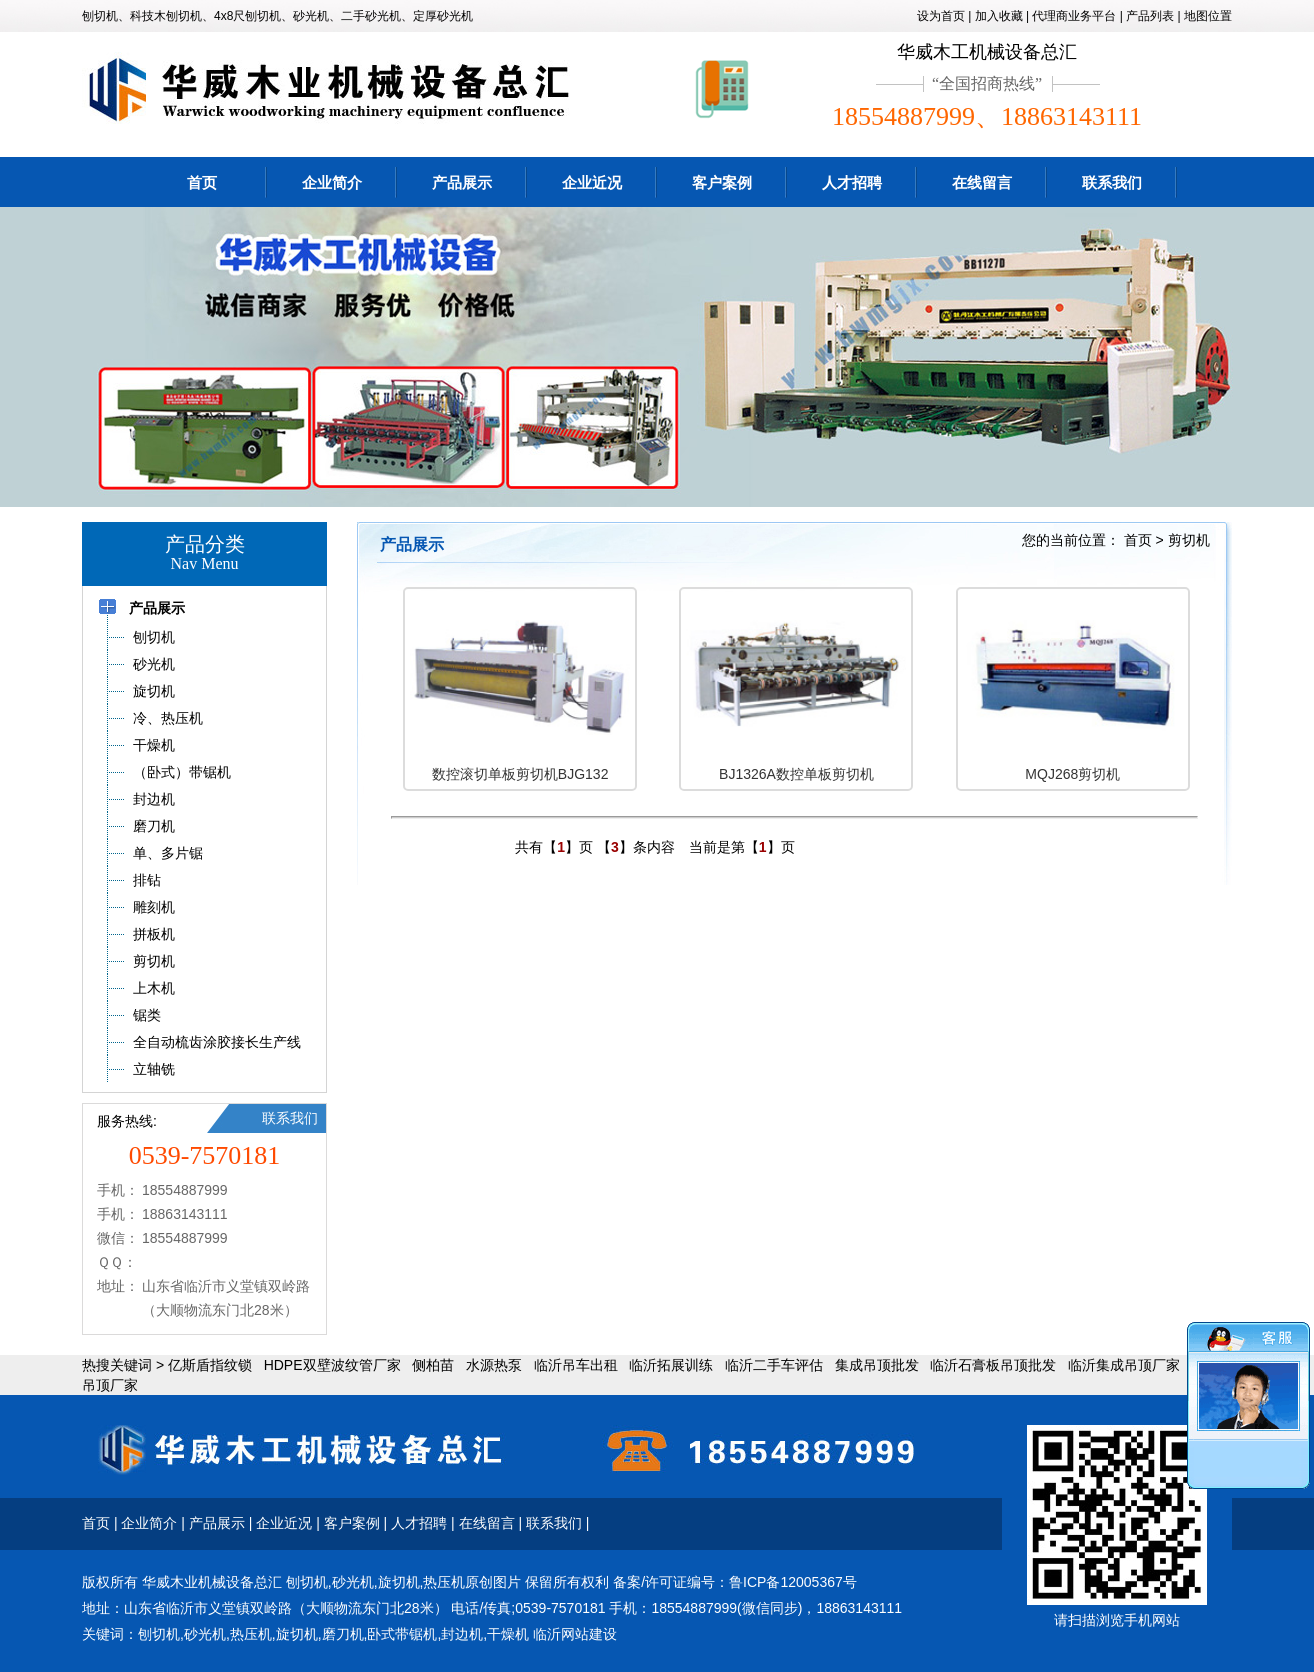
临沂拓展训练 (671, 1365)
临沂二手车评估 (774, 1365)
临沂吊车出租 (576, 1365)
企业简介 (332, 182)
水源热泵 (494, 1365)
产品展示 (462, 182)
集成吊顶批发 (877, 1365)
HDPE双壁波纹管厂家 (332, 1365)
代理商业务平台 (1074, 16)
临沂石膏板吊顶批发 (993, 1365)
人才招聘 (852, 182)
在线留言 (982, 182)
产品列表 (1150, 16)
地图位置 (1208, 16)
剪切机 (1189, 540)
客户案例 (722, 182)
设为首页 (941, 16)
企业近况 (592, 182)
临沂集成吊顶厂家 (1124, 1365)
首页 (202, 182)
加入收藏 (999, 16)
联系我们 (1112, 182)
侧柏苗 (433, 1365)
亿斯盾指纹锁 (210, 1365)
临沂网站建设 (575, 1634)
